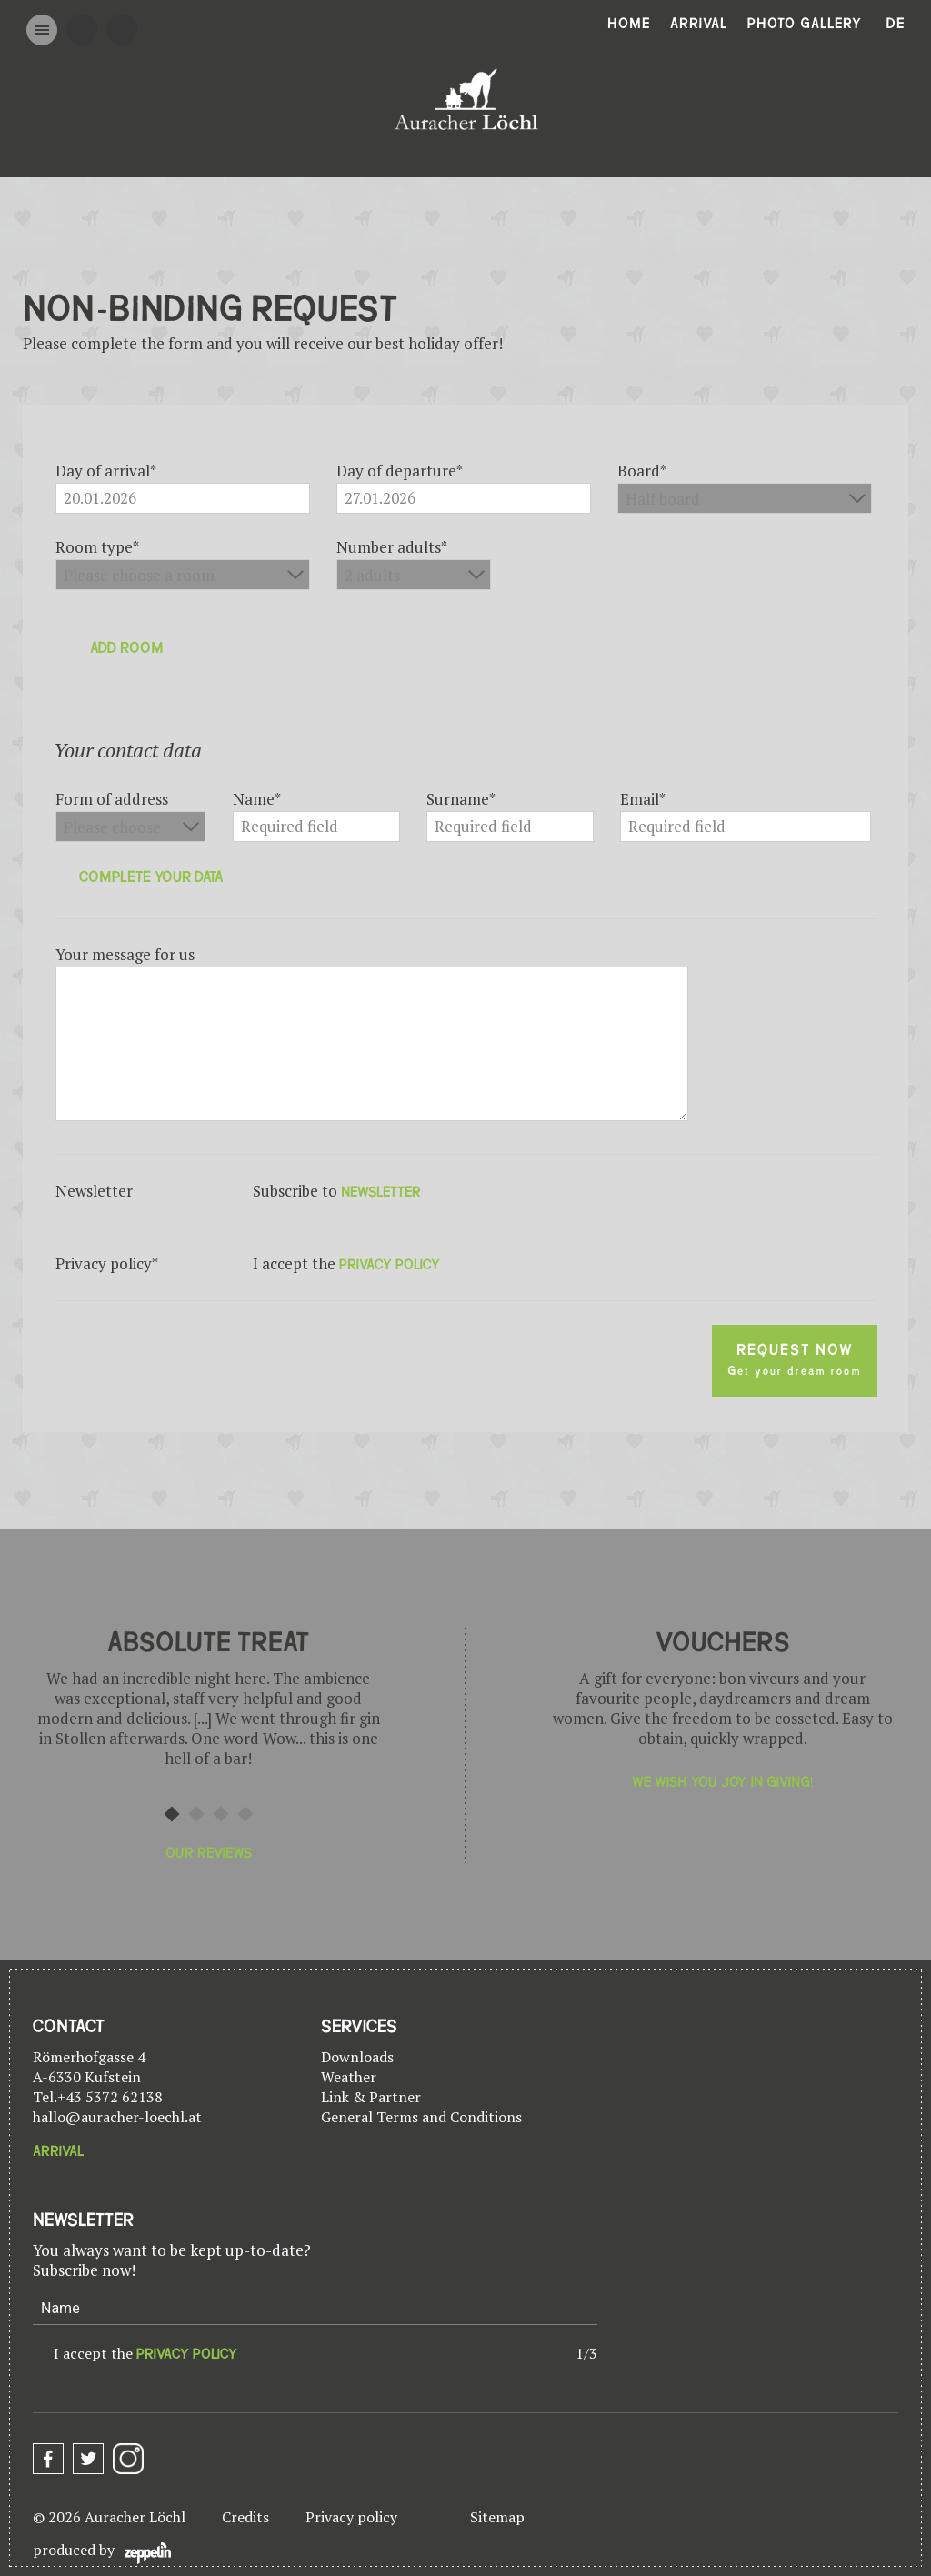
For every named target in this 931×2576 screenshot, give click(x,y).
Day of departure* (399, 471)
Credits (245, 2517)
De (895, 24)
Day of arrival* (105, 471)
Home (628, 24)
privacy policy (389, 1265)
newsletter (381, 1192)
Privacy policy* (106, 1264)
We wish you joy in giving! (722, 1782)
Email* (643, 799)
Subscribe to (337, 1191)
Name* (257, 799)
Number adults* (391, 547)
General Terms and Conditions (421, 2117)
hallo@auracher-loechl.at (117, 2117)
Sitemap (497, 2517)
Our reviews (208, 1853)
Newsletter (94, 1191)
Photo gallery (804, 24)
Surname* (461, 799)
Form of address (111, 799)
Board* (641, 471)
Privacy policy (351, 2517)
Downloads (357, 2057)
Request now (794, 1359)
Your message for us (125, 955)
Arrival (698, 24)
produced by (102, 2552)
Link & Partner (371, 2097)
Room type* (97, 547)
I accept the (145, 2353)
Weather (348, 2077)
